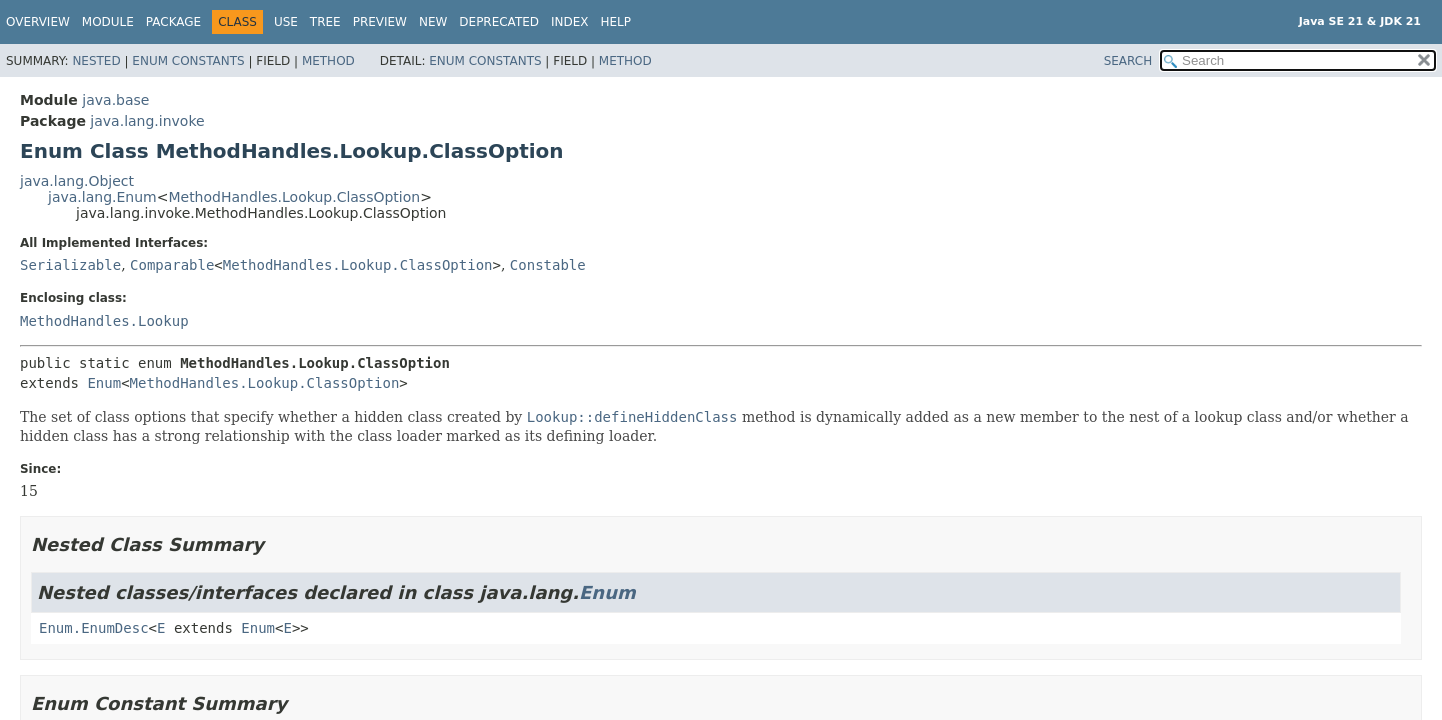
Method (328, 61)
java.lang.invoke (147, 121)
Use (286, 22)
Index (570, 22)
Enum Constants (188, 61)
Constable (548, 265)
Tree (325, 22)
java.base (115, 100)
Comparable (172, 265)
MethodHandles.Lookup (104, 321)
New (433, 22)
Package (173, 22)
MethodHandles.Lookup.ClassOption (294, 197)
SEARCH (1128, 61)
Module (108, 22)
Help (616, 22)
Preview (380, 22)
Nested (96, 61)
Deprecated (499, 22)
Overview (38, 22)
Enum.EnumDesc (94, 628)
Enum (104, 383)
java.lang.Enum (102, 197)
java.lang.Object (77, 181)
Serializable (70, 265)
